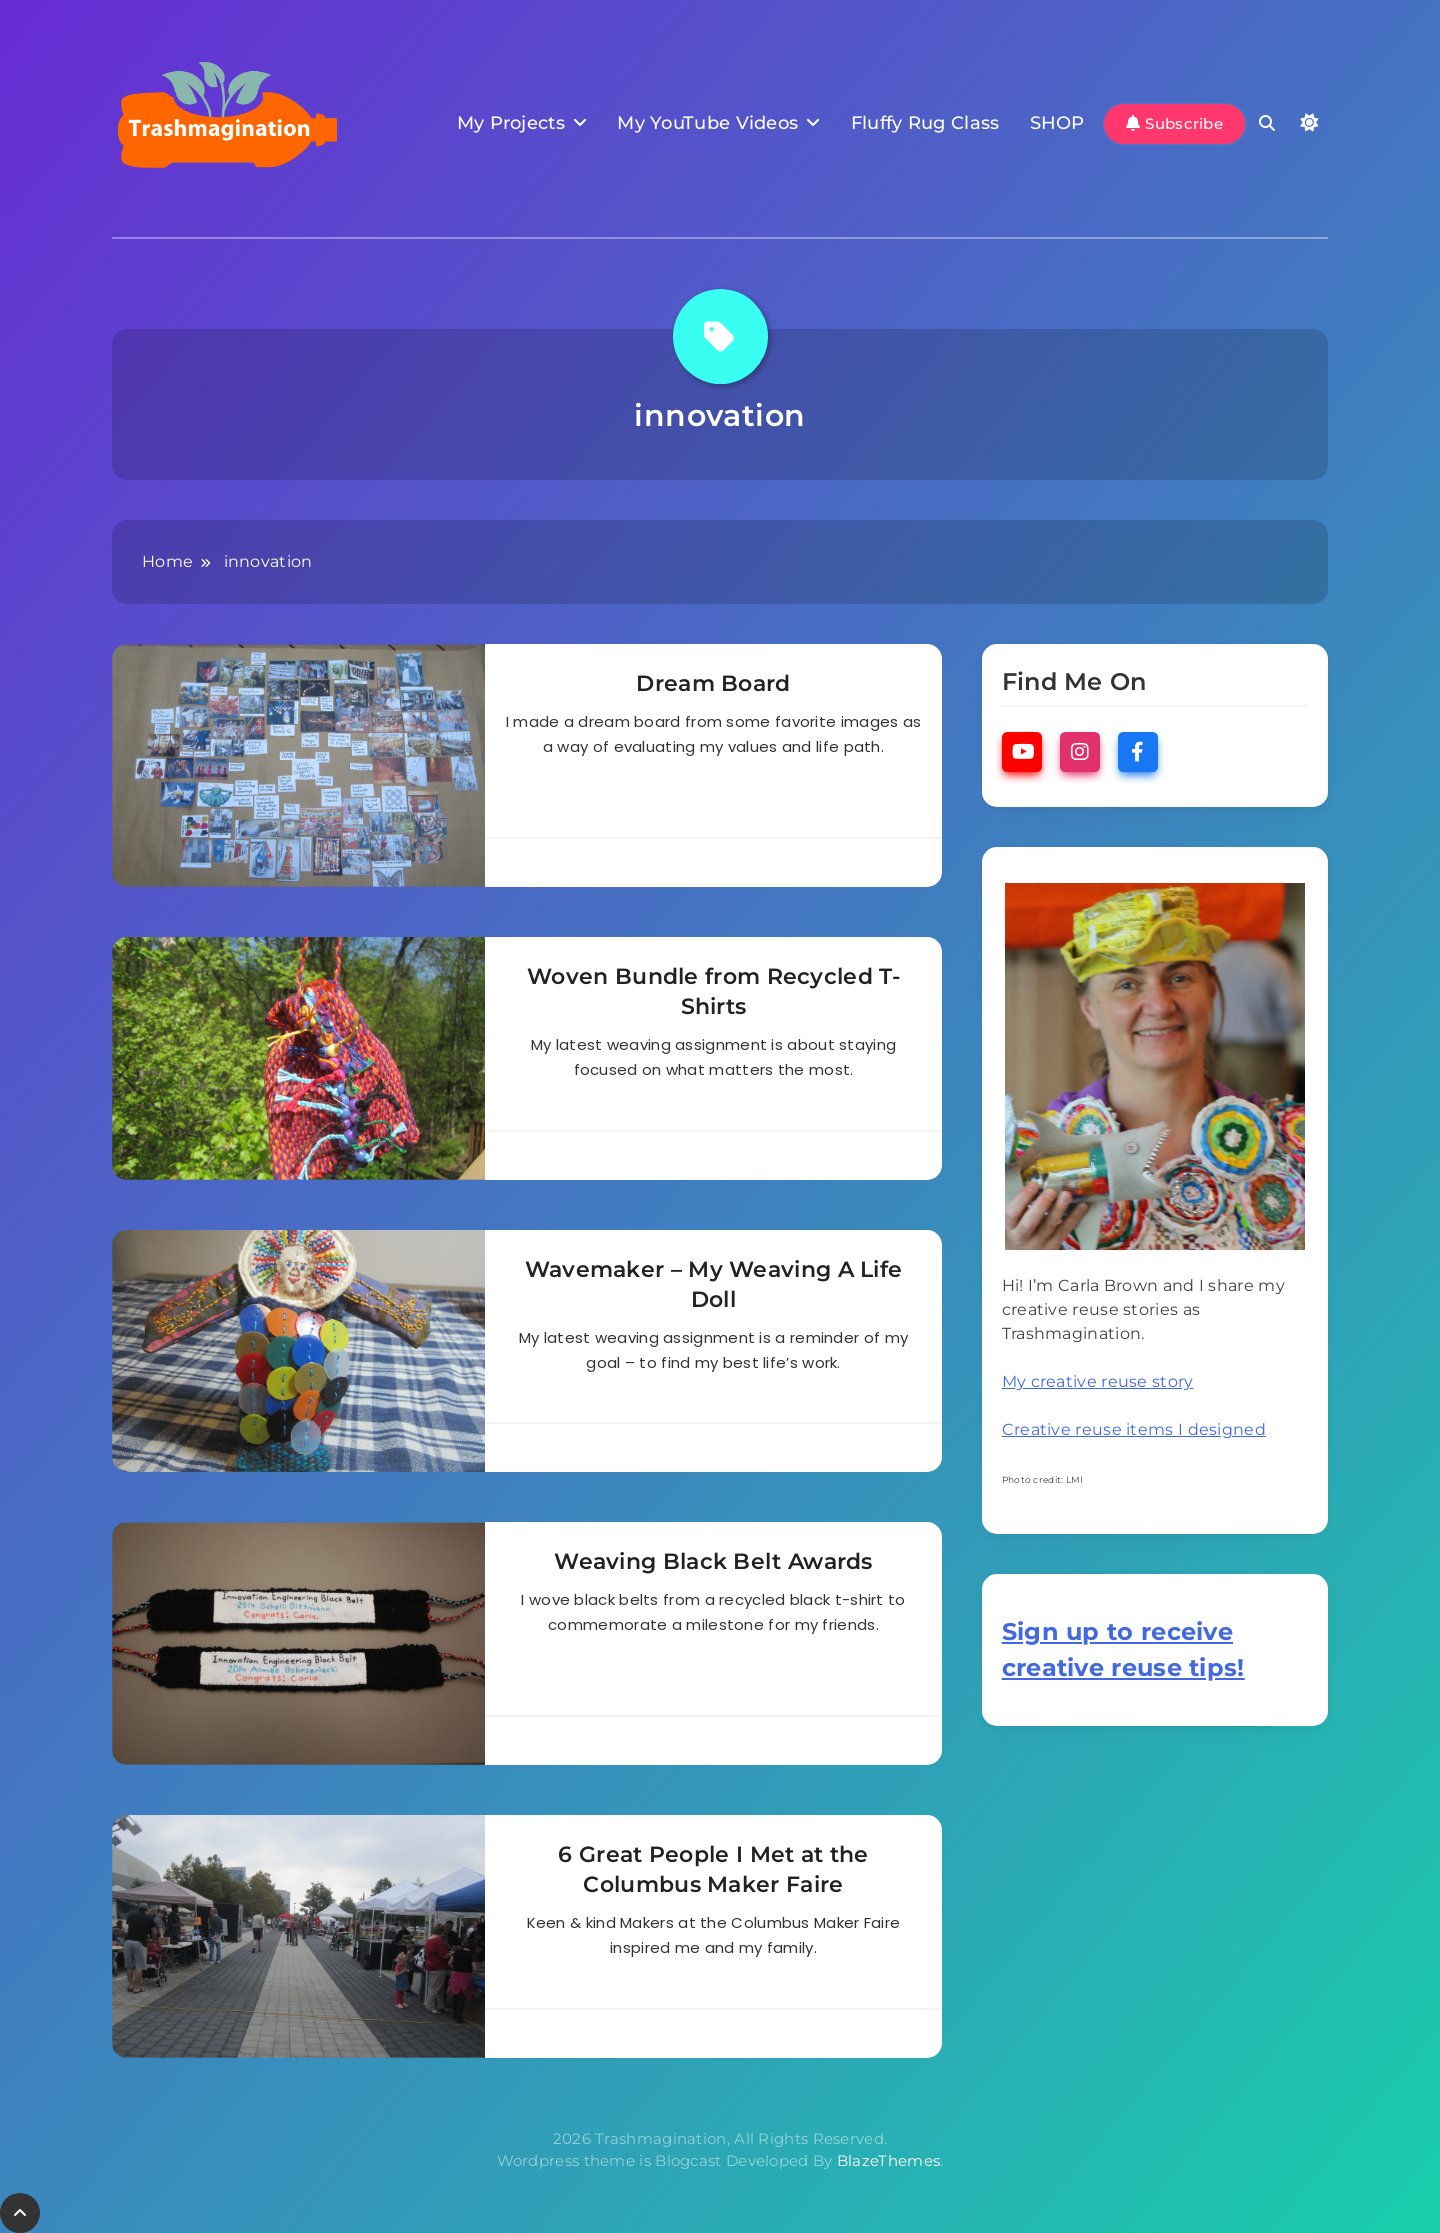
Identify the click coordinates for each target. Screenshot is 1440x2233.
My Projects (511, 123)
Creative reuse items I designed (1134, 1429)
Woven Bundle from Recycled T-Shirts (713, 991)
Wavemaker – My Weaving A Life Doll (714, 1284)
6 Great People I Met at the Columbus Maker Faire (713, 1869)
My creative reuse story (1098, 1381)
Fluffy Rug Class (925, 123)
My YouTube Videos (707, 123)
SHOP (1057, 123)
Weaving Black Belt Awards (713, 1561)
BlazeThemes (888, 2160)
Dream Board (713, 683)
